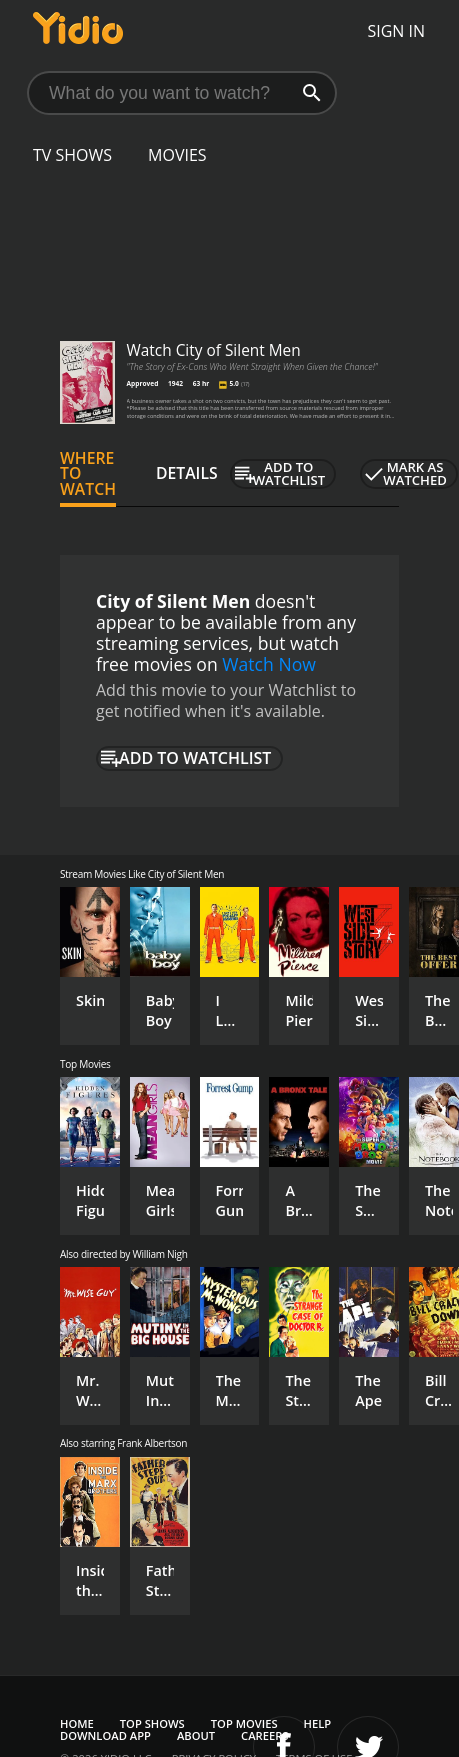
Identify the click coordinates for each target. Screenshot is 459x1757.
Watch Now (269, 664)
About (196, 1735)
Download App (105, 1735)
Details (187, 473)
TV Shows (72, 155)
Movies (177, 155)
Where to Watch (88, 474)
